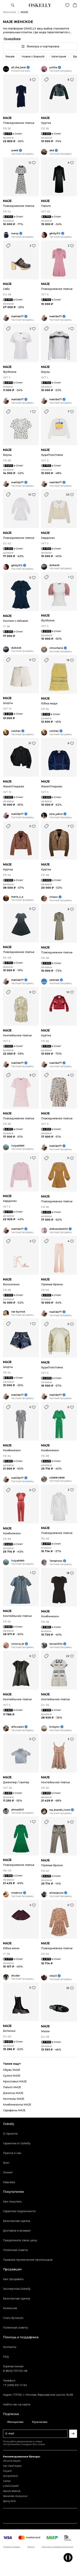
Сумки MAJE (11, 2075)
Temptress (55, 1560)
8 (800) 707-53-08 (15, 2371)
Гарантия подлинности (19, 2211)
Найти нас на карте (16, 2404)
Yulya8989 (17, 1145)
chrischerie (56, 648)
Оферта (31, 2547)
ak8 (51, 150)
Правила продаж (11, 2547)
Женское (9, 12)
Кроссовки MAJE (15, 2081)
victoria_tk (17, 1643)
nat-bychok (18, 1311)
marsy (15, 233)
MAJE (7, 118)
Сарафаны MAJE (14, 2110)
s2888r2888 (57, 1477)
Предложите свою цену (20, 2240)
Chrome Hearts (12, 2460)
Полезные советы (15, 2250)
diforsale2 (17, 1726)
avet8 (14, 150)
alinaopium (56, 1892)
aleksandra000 (58, 1228)
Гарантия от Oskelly (16, 2143)
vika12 (53, 1975)
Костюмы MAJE (13, 2098)
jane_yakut (56, 814)
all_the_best (18, 67)
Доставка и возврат (17, 2230)
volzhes (16, 731)
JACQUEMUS (10, 2476)
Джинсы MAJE (13, 2093)
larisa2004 (55, 1643)
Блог (6, 2162)
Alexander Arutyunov (15, 2496)
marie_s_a (17, 896)
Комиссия (10, 2308)
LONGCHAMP (11, 2486)
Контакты (9, 2347)
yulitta (53, 67)
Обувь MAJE (11, 2070)
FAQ (6, 2356)
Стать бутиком (13, 2318)
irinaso (53, 897)
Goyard (7, 2471)
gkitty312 (54, 233)
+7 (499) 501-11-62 (15, 2385)
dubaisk (54, 565)
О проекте (10, 2133)
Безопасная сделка (16, 2221)
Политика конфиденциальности (57, 2547)
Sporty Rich (9, 2501)
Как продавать (13, 2279)
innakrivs (16, 1892)
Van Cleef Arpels (12, 2465)
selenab (54, 980)
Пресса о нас (12, 2153)
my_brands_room (59, 1809)
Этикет (8, 2172)
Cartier (7, 2481)
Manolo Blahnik (11, 2491)
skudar (15, 1975)
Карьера (9, 2182)
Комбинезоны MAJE (17, 2104)
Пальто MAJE (12, 2087)
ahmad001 (17, 1809)
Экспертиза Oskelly (16, 2288)
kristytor (54, 1726)
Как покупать (12, 2201)
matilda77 (17, 316)
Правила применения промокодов (28, 2259)
